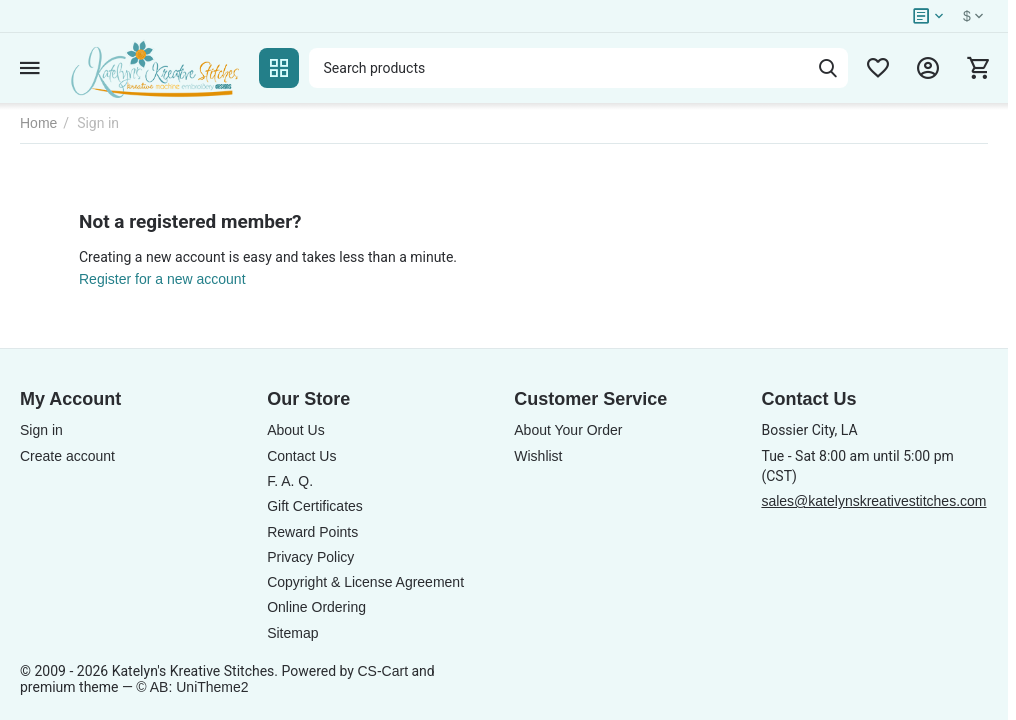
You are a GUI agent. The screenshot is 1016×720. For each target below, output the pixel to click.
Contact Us (301, 456)
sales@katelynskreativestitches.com (873, 501)
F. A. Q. (290, 481)
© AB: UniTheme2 (192, 687)
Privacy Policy (310, 557)
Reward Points (312, 532)
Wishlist (538, 456)
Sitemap (292, 633)
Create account (67, 456)
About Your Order (568, 430)
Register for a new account (162, 279)
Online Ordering (316, 607)
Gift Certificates (315, 506)
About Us (296, 430)
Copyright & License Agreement (365, 582)
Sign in (41, 430)
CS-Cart (382, 671)
